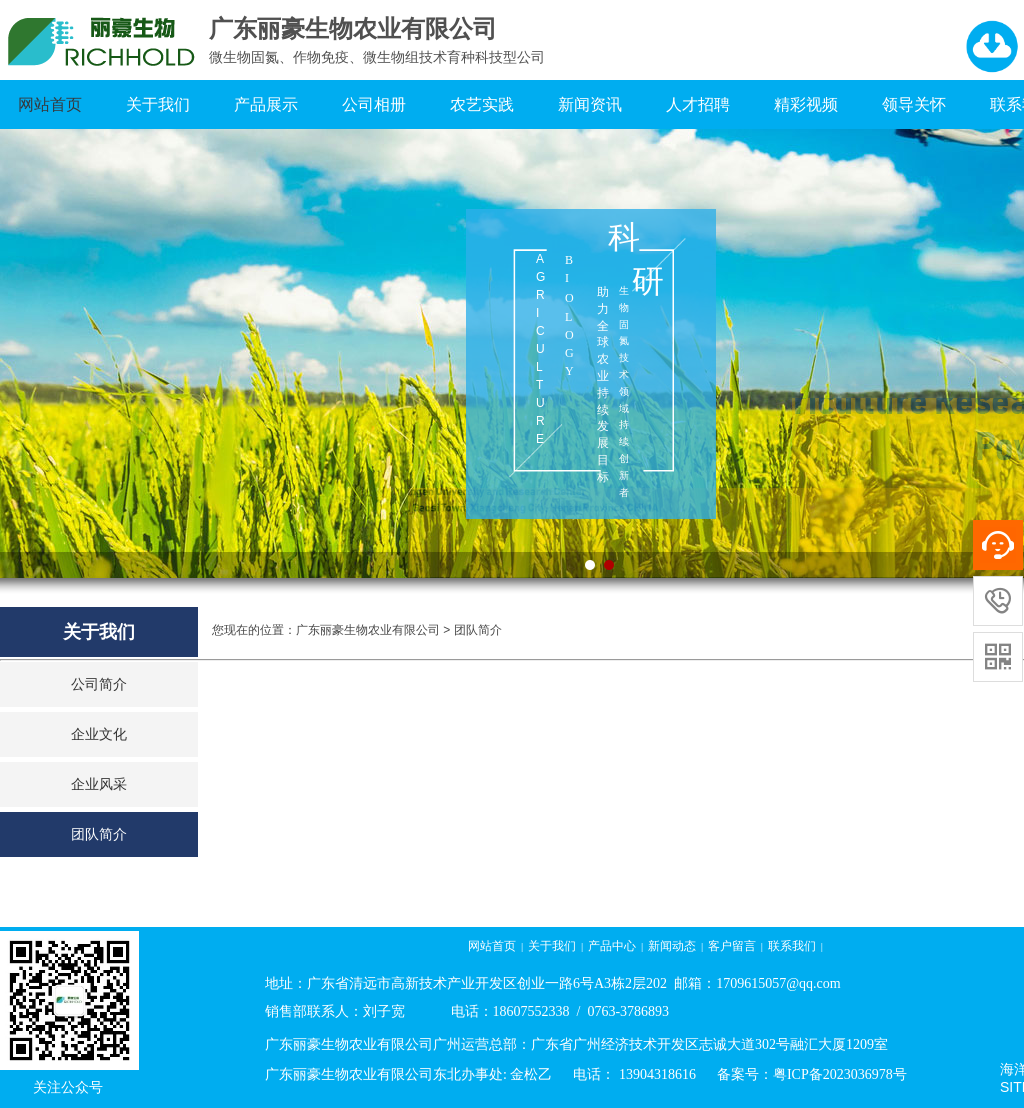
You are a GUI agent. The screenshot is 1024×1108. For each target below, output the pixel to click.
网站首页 (50, 104)
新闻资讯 (590, 104)
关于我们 (158, 104)
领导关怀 (914, 104)
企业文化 (99, 734)
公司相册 (374, 104)
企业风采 (99, 784)
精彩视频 (806, 104)
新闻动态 (672, 946)
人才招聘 (698, 104)
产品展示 (266, 104)
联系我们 (792, 946)
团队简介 (99, 834)
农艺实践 (482, 104)
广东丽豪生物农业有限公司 (368, 630)
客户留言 (732, 946)
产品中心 (612, 946)
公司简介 (99, 684)
